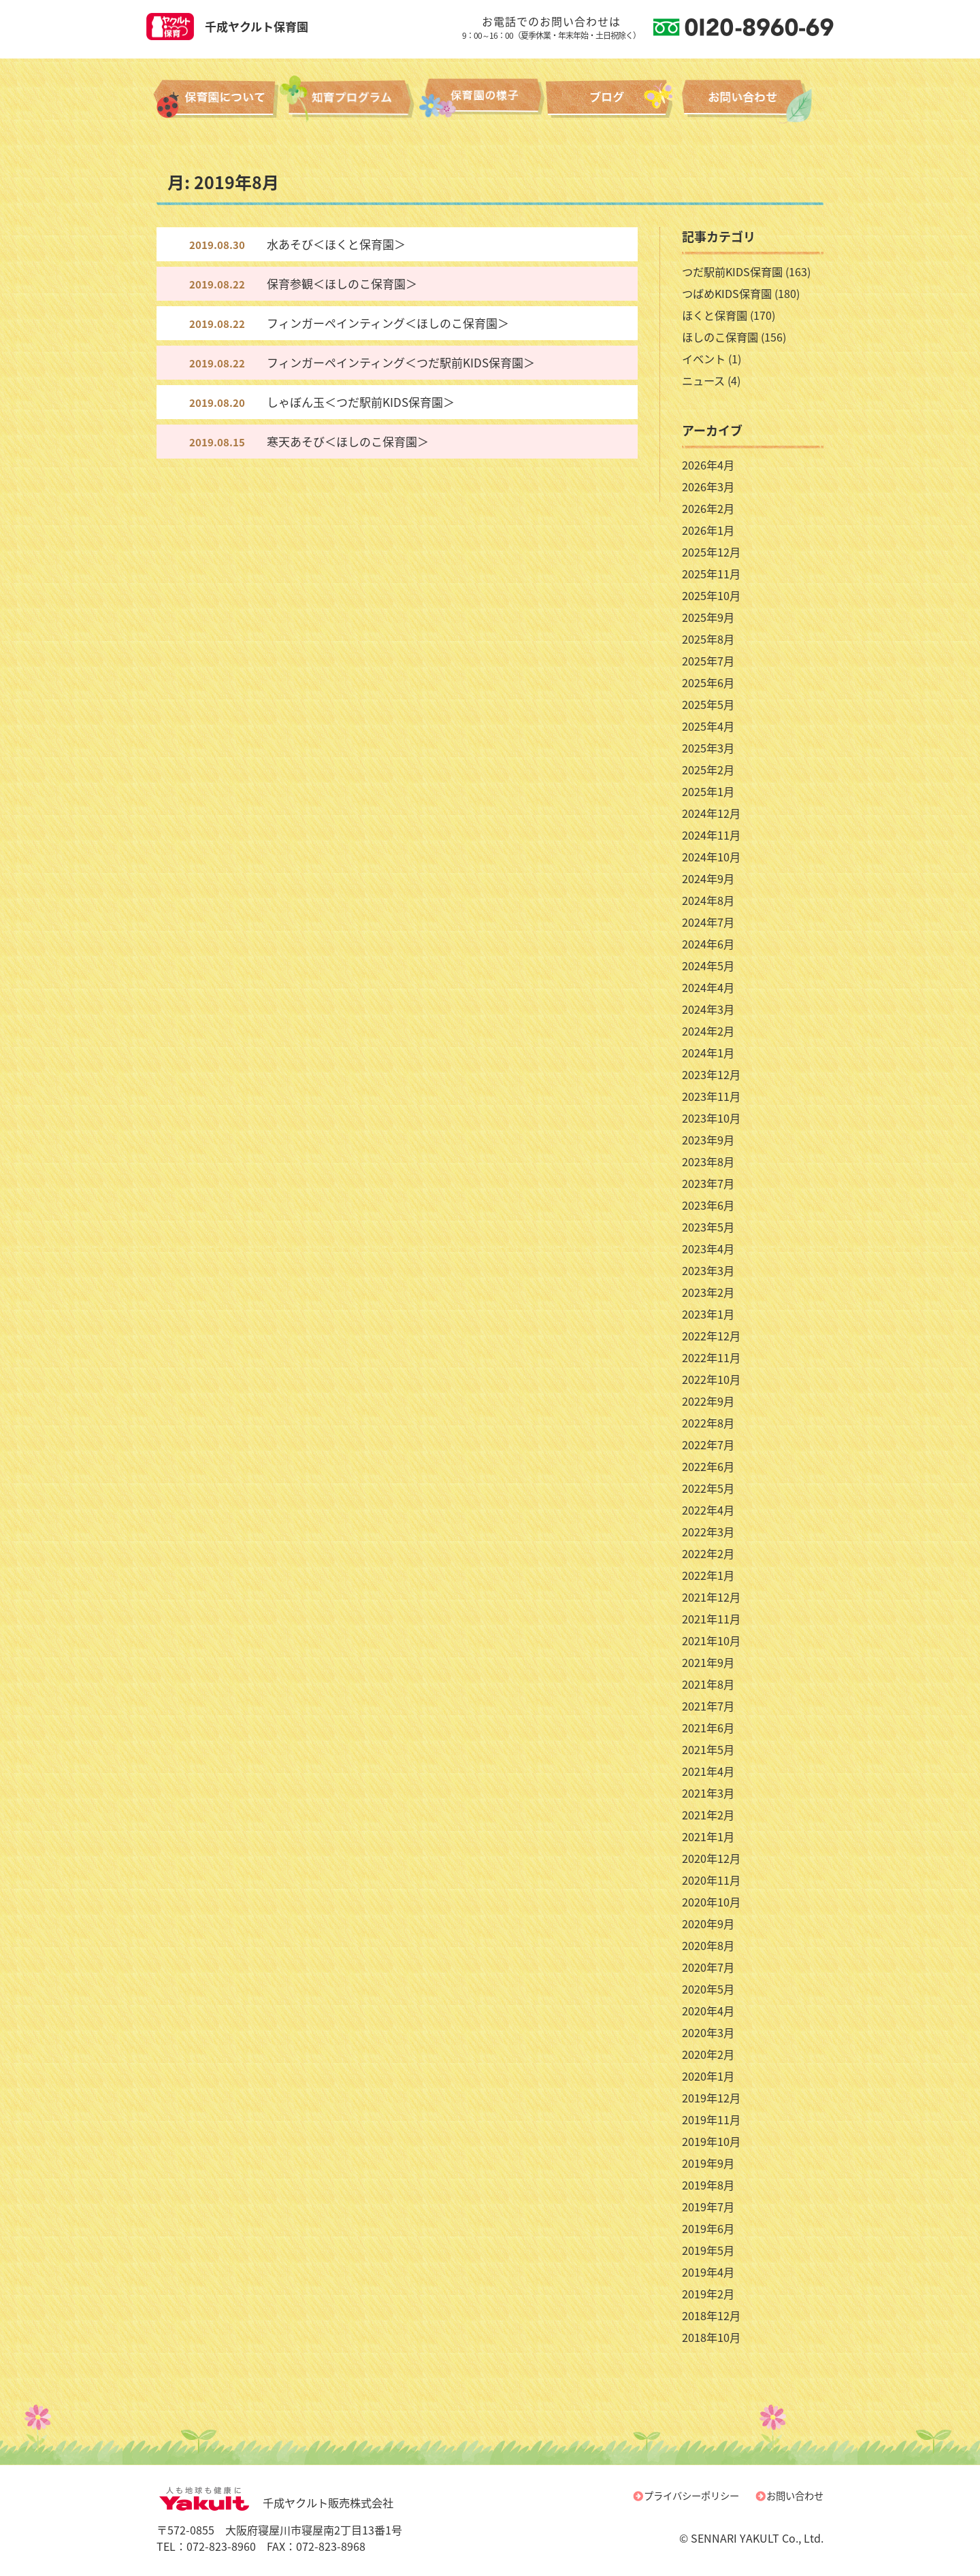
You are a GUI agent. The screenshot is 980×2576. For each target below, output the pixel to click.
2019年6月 (708, 2228)
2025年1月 (708, 791)
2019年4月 (708, 2272)
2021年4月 (708, 1771)
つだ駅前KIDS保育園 (732, 271)
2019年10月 (711, 2141)
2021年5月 (708, 1749)
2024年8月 (708, 900)
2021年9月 (708, 1662)
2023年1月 (708, 1314)
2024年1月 (708, 1052)
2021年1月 (708, 1836)
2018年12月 (711, 2315)
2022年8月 (708, 1423)
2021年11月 (711, 1619)
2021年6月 (708, 1727)
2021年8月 (708, 1684)
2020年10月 (711, 1902)
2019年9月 (708, 2163)
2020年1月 (708, 2076)
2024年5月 (708, 965)
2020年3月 (708, 2032)
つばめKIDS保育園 (727, 293)
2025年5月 (708, 704)
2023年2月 (708, 1292)
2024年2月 (708, 1031)
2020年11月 (711, 1880)
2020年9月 (708, 1923)
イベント (703, 358)
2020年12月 (711, 1858)
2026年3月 (708, 486)
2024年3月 (708, 1009)
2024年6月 (708, 944)
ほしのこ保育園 (720, 337)
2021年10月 (711, 1640)
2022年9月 (708, 1401)
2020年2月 (708, 2054)
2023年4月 (708, 1248)
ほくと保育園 (714, 315)
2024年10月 (711, 856)
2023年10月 (711, 1118)
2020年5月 (708, 1989)
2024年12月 (711, 813)
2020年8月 (708, 1945)
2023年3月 (708, 1270)
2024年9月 (708, 878)
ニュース (703, 380)
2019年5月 (708, 2250)
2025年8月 (708, 639)
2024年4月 (708, 987)
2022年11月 (711, 1357)
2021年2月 (708, 1814)
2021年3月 (708, 1793)
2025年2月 (708, 769)
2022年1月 (708, 1575)
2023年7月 (708, 1183)
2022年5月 (708, 1488)
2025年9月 (708, 617)
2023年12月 (711, 1074)
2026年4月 (708, 465)
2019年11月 (711, 2119)
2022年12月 (711, 1335)
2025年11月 (711, 573)
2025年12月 (711, 552)
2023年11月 (711, 1096)
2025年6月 (708, 682)
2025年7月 (708, 661)
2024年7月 (708, 922)
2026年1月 (708, 530)
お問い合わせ (794, 2496)
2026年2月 (708, 508)
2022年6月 (708, 1466)
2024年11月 (711, 835)
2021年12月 (711, 1597)
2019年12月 (711, 2098)
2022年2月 (708, 1553)
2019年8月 (708, 2185)
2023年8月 (708, 1161)
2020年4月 (708, 2010)
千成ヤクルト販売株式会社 (275, 2502)
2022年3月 (708, 1531)
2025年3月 (708, 748)
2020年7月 (708, 1967)
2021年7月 (708, 1706)
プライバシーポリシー (691, 2496)
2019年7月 (708, 2206)
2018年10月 (711, 2337)
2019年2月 (708, 2293)
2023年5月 (708, 1227)
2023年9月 (708, 1140)
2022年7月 (708, 1444)
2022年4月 (708, 1510)
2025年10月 (711, 595)
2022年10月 (711, 1379)
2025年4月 (708, 726)
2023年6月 (708, 1205)
